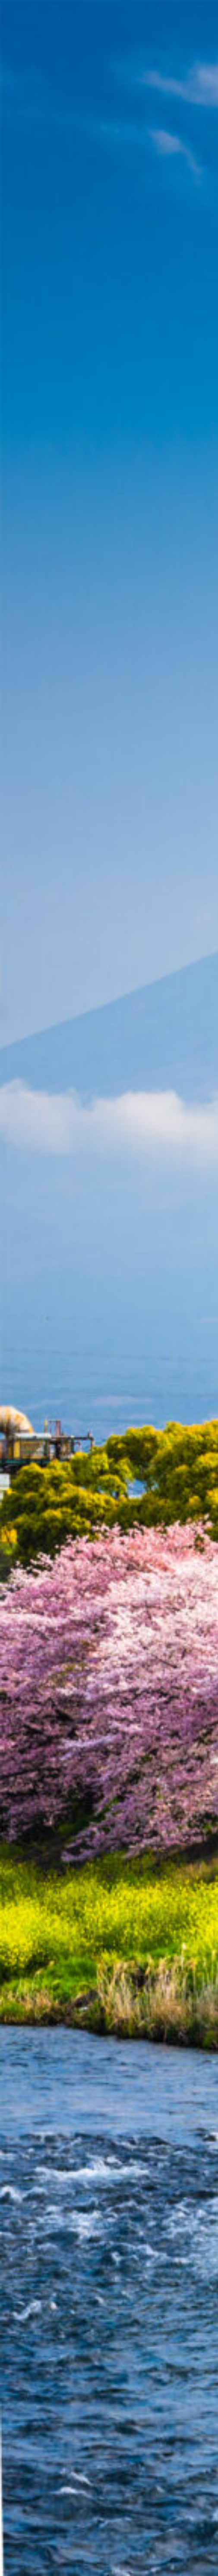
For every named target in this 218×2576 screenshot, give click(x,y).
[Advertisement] (109, 111)
